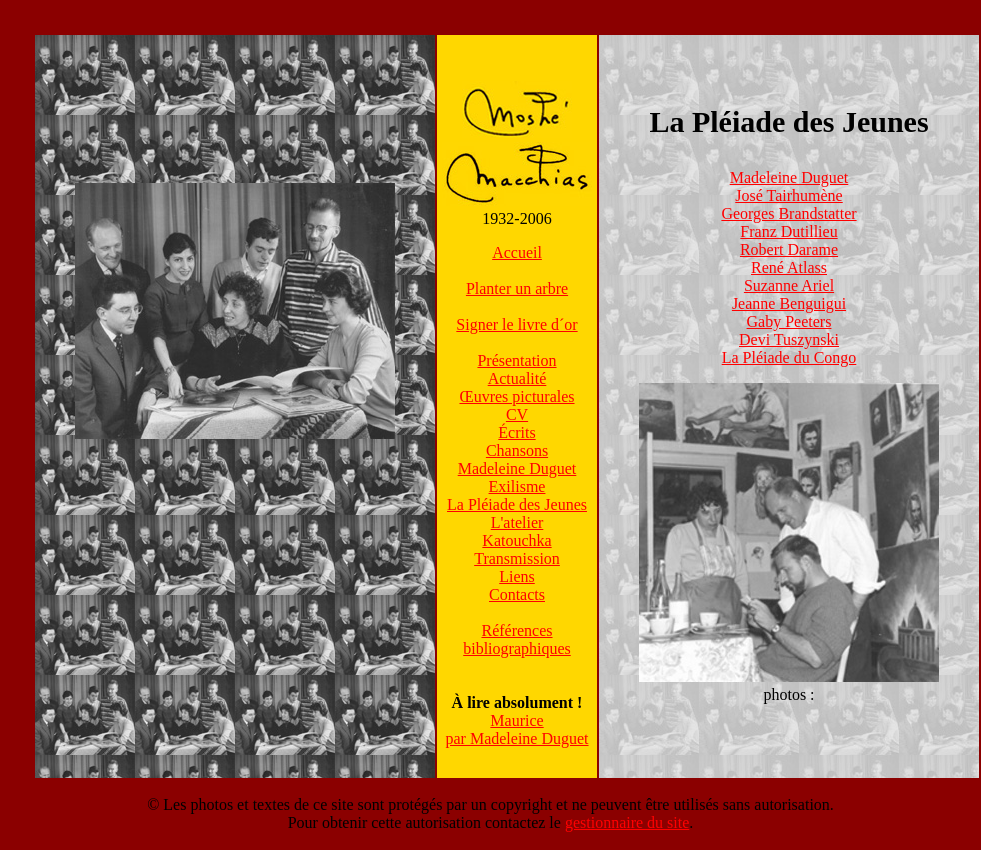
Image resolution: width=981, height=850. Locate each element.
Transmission (517, 558)
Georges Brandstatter (788, 213)
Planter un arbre (517, 288)
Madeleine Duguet (517, 468)
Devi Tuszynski (789, 339)
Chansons (517, 450)
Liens (517, 576)
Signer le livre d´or (516, 324)
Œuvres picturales (516, 396)
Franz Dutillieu (788, 231)
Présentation (516, 360)
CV (517, 414)
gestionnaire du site (627, 822)
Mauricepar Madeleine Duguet (516, 729)
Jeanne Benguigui (789, 303)
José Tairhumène (788, 195)
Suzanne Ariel (789, 285)
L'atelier (517, 522)
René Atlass (789, 267)
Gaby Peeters (789, 321)
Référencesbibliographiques (517, 639)
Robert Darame (789, 249)
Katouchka (516, 540)
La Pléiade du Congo (789, 357)
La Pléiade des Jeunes (517, 504)
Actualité (517, 378)
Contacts (517, 594)
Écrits (516, 432)
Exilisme (517, 486)
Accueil (517, 252)
